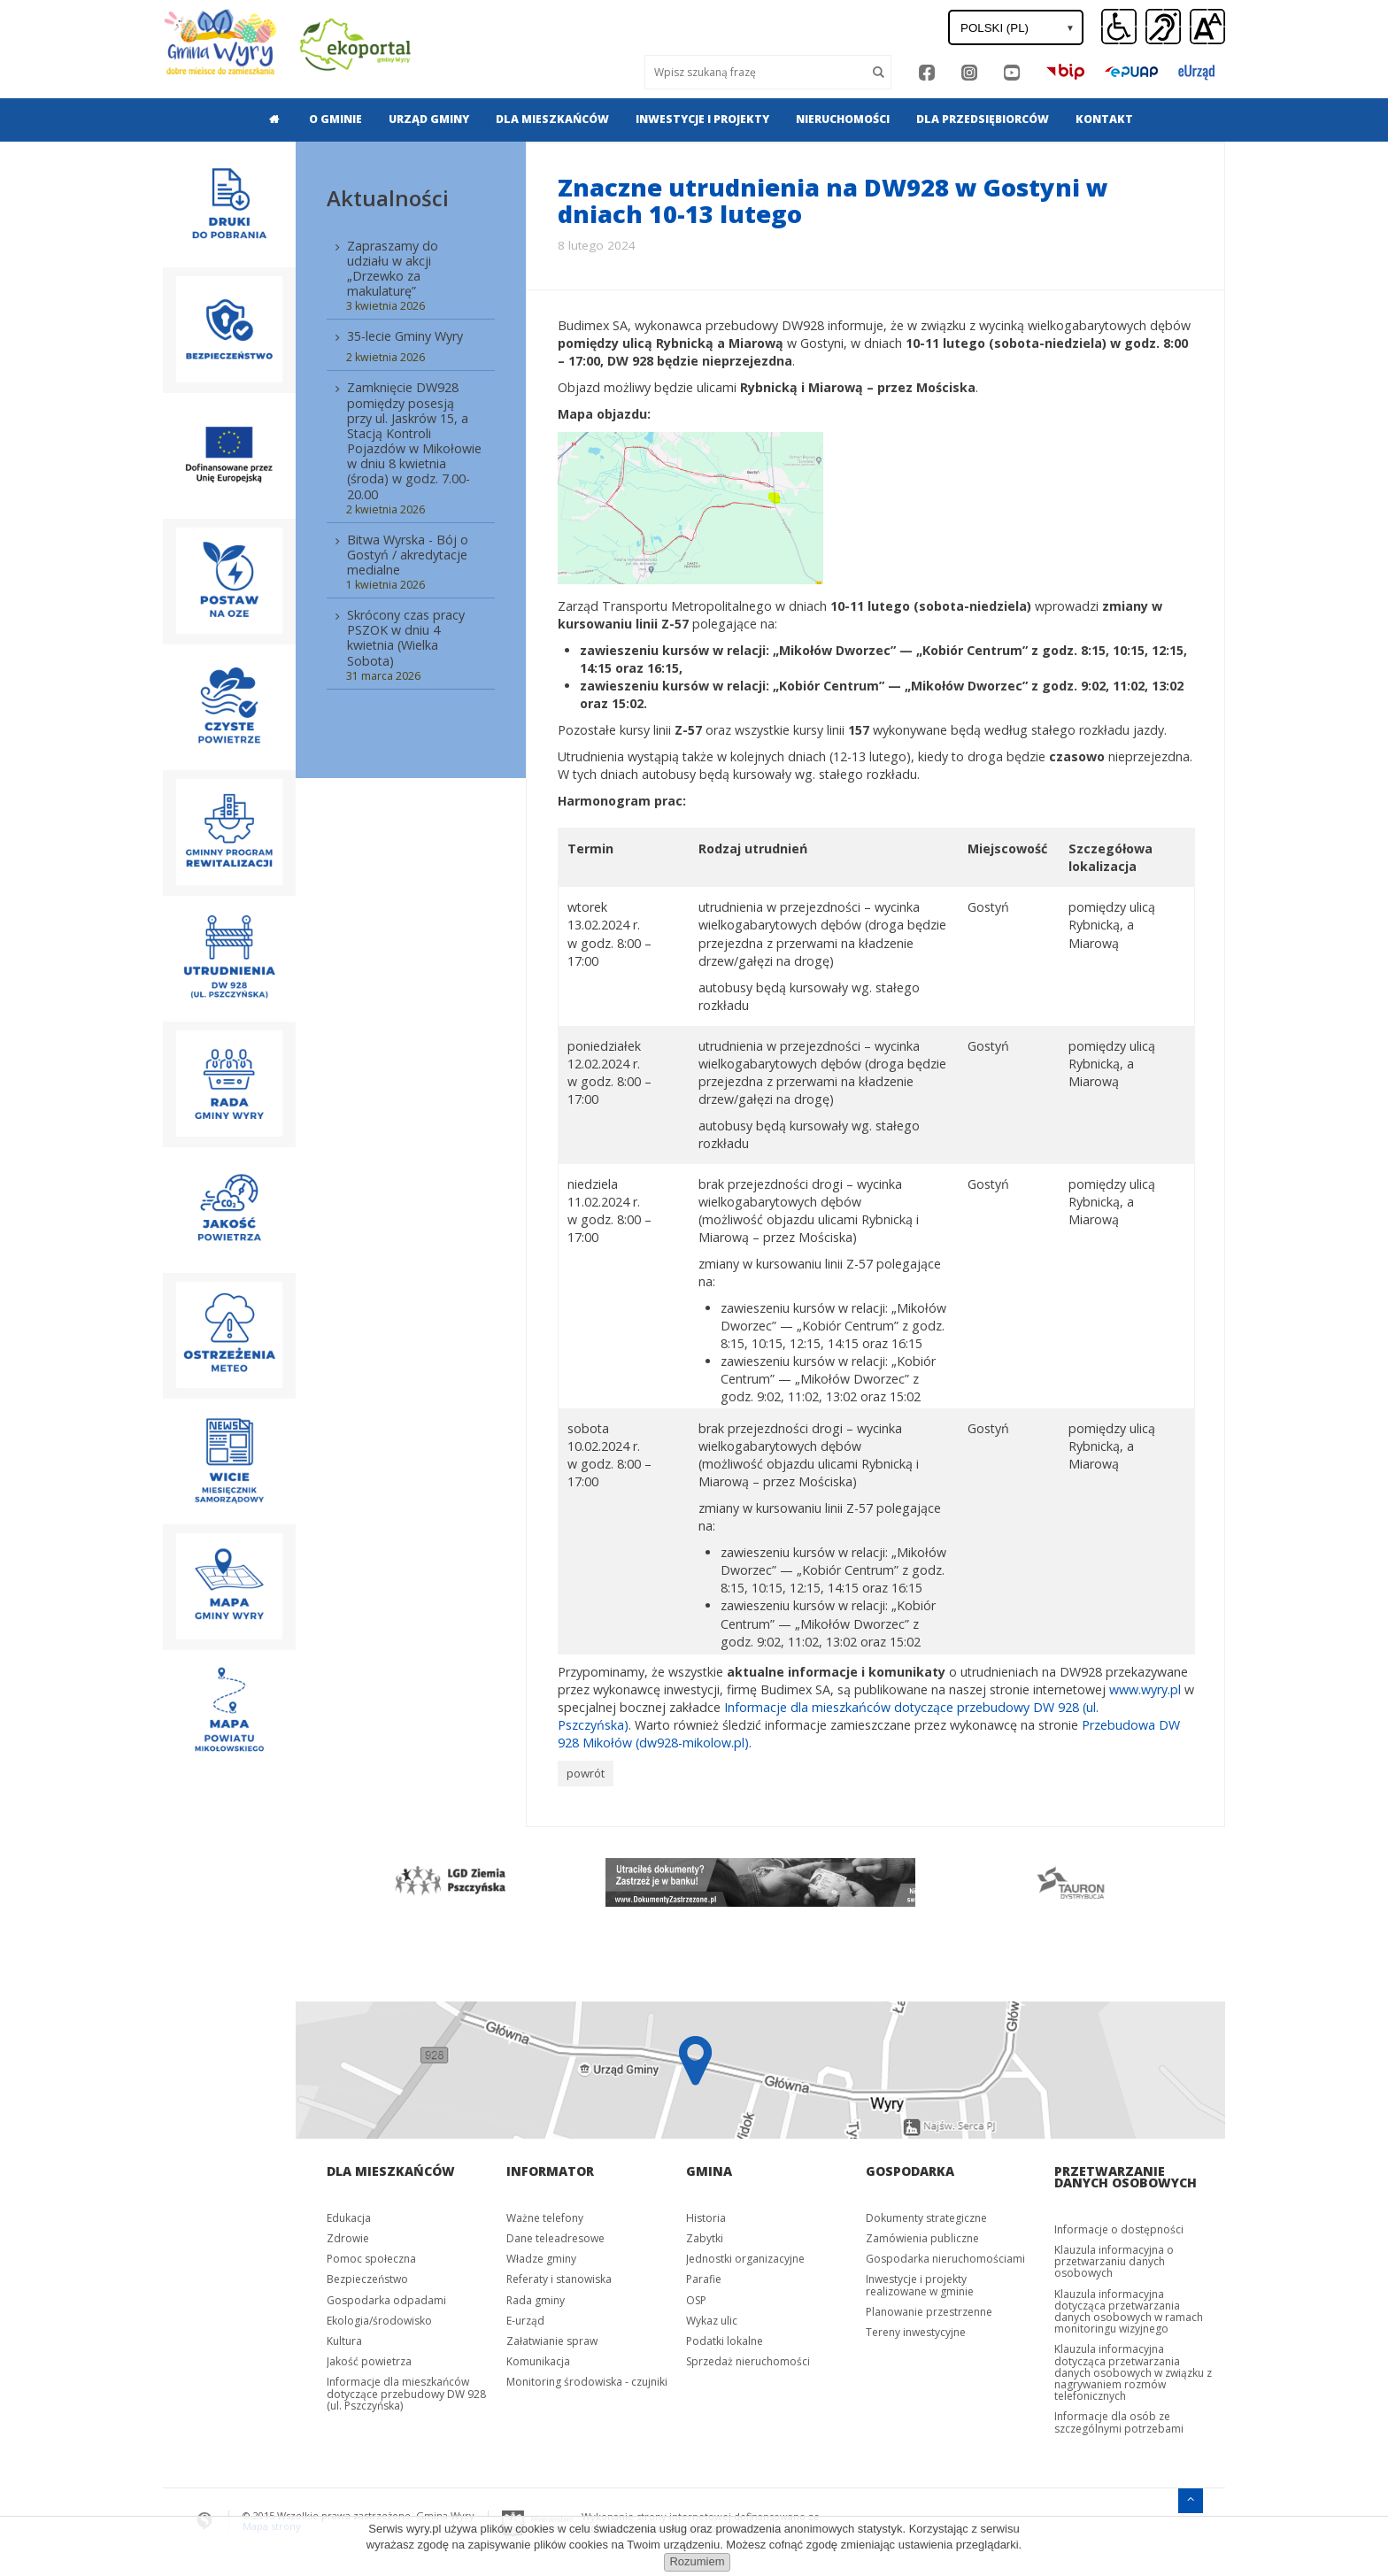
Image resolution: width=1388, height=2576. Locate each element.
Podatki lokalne (724, 2340)
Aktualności (388, 197)
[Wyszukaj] (755, 72)
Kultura (344, 2340)
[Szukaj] (879, 72)
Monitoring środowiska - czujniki (586, 2380)
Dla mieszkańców (552, 119)
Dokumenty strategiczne (926, 2217)
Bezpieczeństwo (367, 2278)
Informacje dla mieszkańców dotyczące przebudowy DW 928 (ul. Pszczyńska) (406, 2392)
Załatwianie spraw (552, 2340)
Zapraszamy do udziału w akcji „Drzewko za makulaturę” (392, 268)
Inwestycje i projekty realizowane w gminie (920, 2284)
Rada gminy (535, 2299)
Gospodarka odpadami (386, 2299)
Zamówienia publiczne (922, 2237)
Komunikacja (538, 2360)
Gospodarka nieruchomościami (945, 2257)
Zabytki (704, 2237)
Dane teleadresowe (555, 2237)
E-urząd (525, 2319)
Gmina (709, 2170)
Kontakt (1104, 119)
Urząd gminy (429, 119)
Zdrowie (348, 2237)
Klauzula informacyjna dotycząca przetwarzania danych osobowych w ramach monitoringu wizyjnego (1128, 2311)
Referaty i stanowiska (559, 2278)
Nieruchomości (843, 119)
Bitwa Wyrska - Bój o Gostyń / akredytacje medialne (407, 554)
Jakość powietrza (369, 2360)
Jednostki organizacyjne (745, 2257)
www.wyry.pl (1145, 1689)
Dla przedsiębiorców (982, 119)
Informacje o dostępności (1119, 2228)
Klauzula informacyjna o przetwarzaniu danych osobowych (1114, 2260)
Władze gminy (541, 2257)
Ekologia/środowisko (379, 2319)
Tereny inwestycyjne (916, 2331)
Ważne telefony (544, 2217)
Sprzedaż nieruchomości (748, 2360)
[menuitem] (269, 119)
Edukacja (349, 2217)
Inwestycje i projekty (702, 119)
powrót (586, 1773)
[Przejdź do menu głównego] (1190, 2497)
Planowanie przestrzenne (929, 2310)
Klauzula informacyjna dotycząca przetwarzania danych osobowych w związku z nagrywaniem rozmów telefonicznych (1133, 2371)
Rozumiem (696, 2561)
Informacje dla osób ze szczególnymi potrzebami (1119, 2421)
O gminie (335, 119)
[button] (1207, 27)
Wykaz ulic (711, 2319)
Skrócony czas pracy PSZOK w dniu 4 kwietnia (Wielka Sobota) (406, 637)
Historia (706, 2217)
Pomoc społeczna (371, 2257)
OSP (696, 2299)
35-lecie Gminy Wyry (405, 336)
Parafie (703, 2278)
